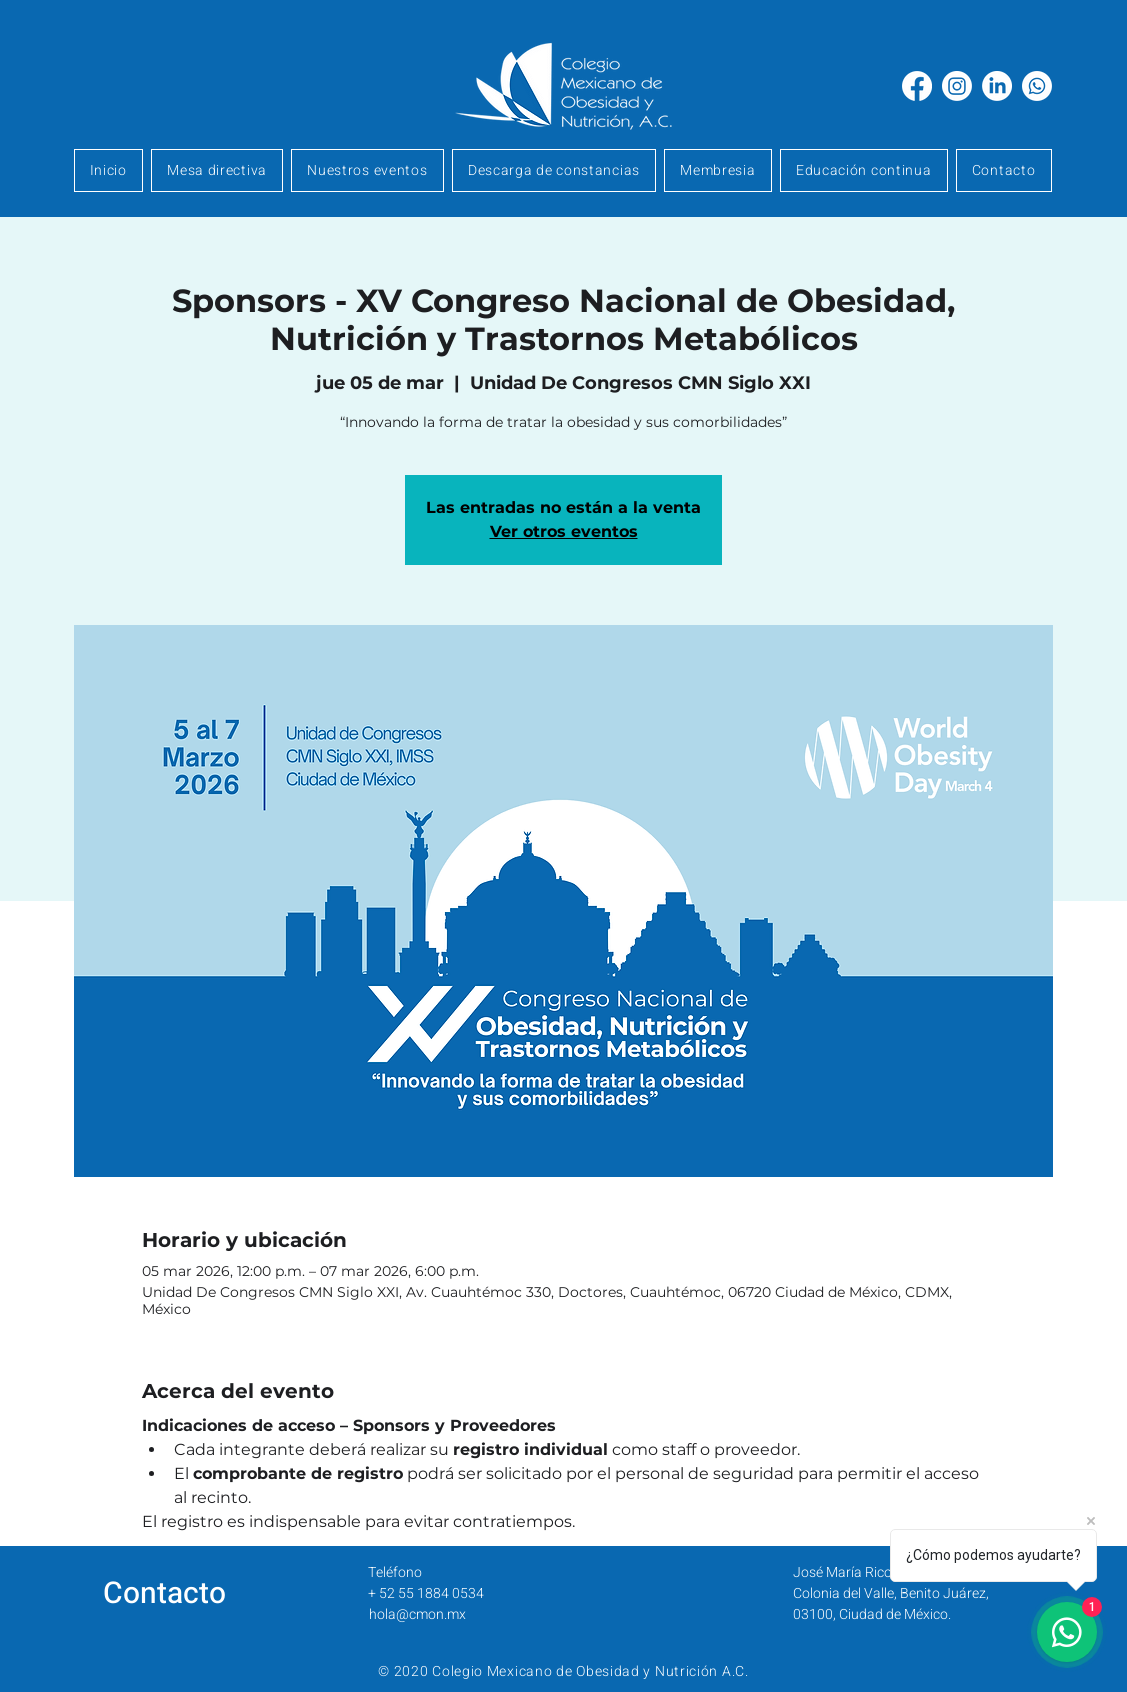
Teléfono (395, 1572)
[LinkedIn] (997, 86)
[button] (718, 170)
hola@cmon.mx (417, 1614)
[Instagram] (957, 86)
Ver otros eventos (564, 531)
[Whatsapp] (1037, 86)
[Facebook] (917, 86)
